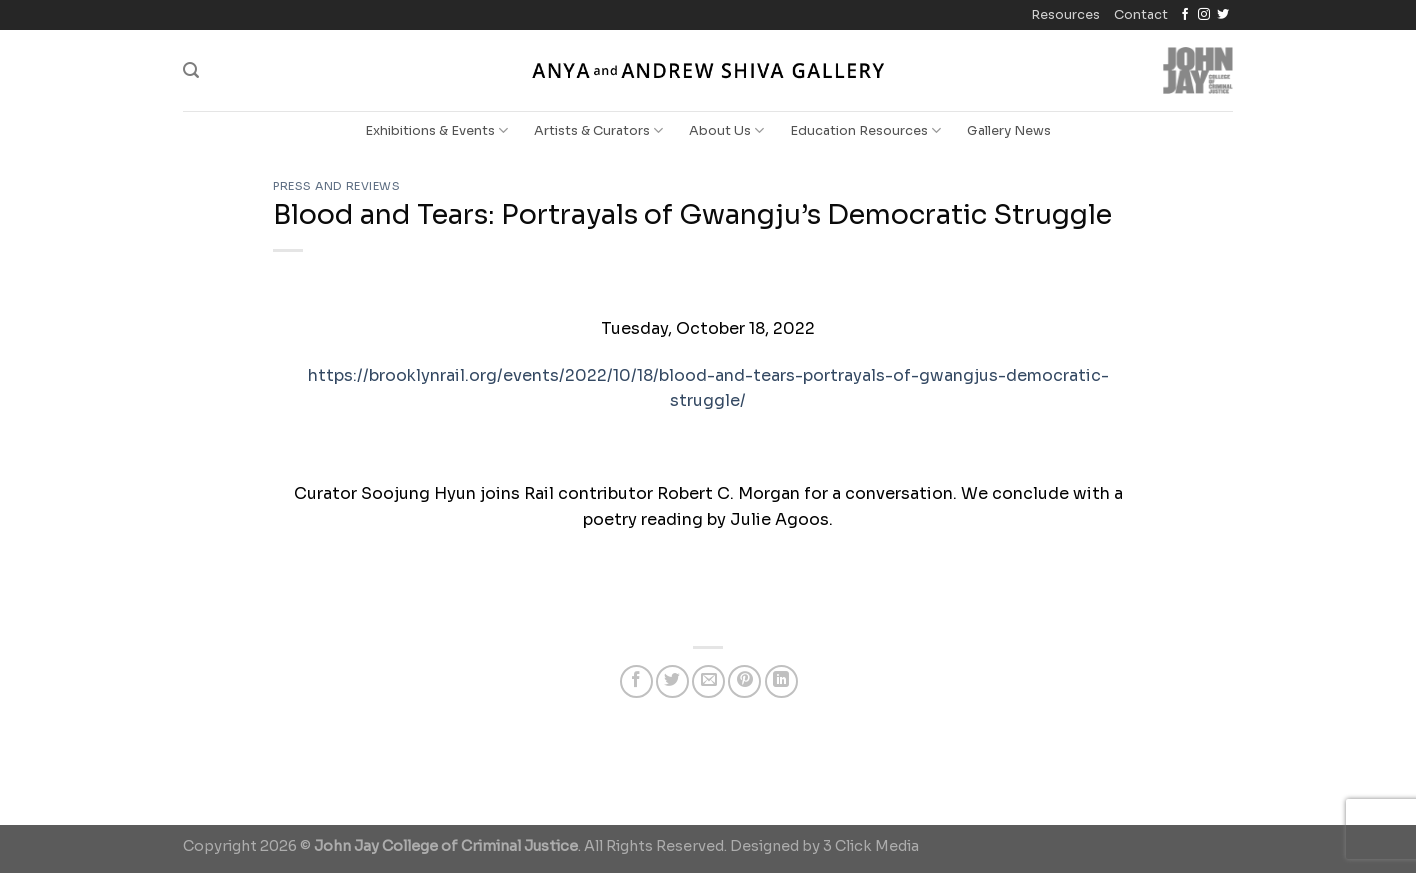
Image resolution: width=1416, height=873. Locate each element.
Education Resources (865, 130)
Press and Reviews (337, 186)
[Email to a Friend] (708, 681)
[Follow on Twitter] (1223, 15)
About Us (726, 130)
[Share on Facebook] (636, 681)
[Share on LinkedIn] (781, 681)
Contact (1141, 15)
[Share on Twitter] (672, 681)
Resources (1065, 15)
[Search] (191, 70)
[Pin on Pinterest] (744, 681)
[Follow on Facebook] (1185, 15)
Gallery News (1009, 131)
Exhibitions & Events (436, 130)
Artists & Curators (598, 130)
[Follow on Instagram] (1204, 15)
